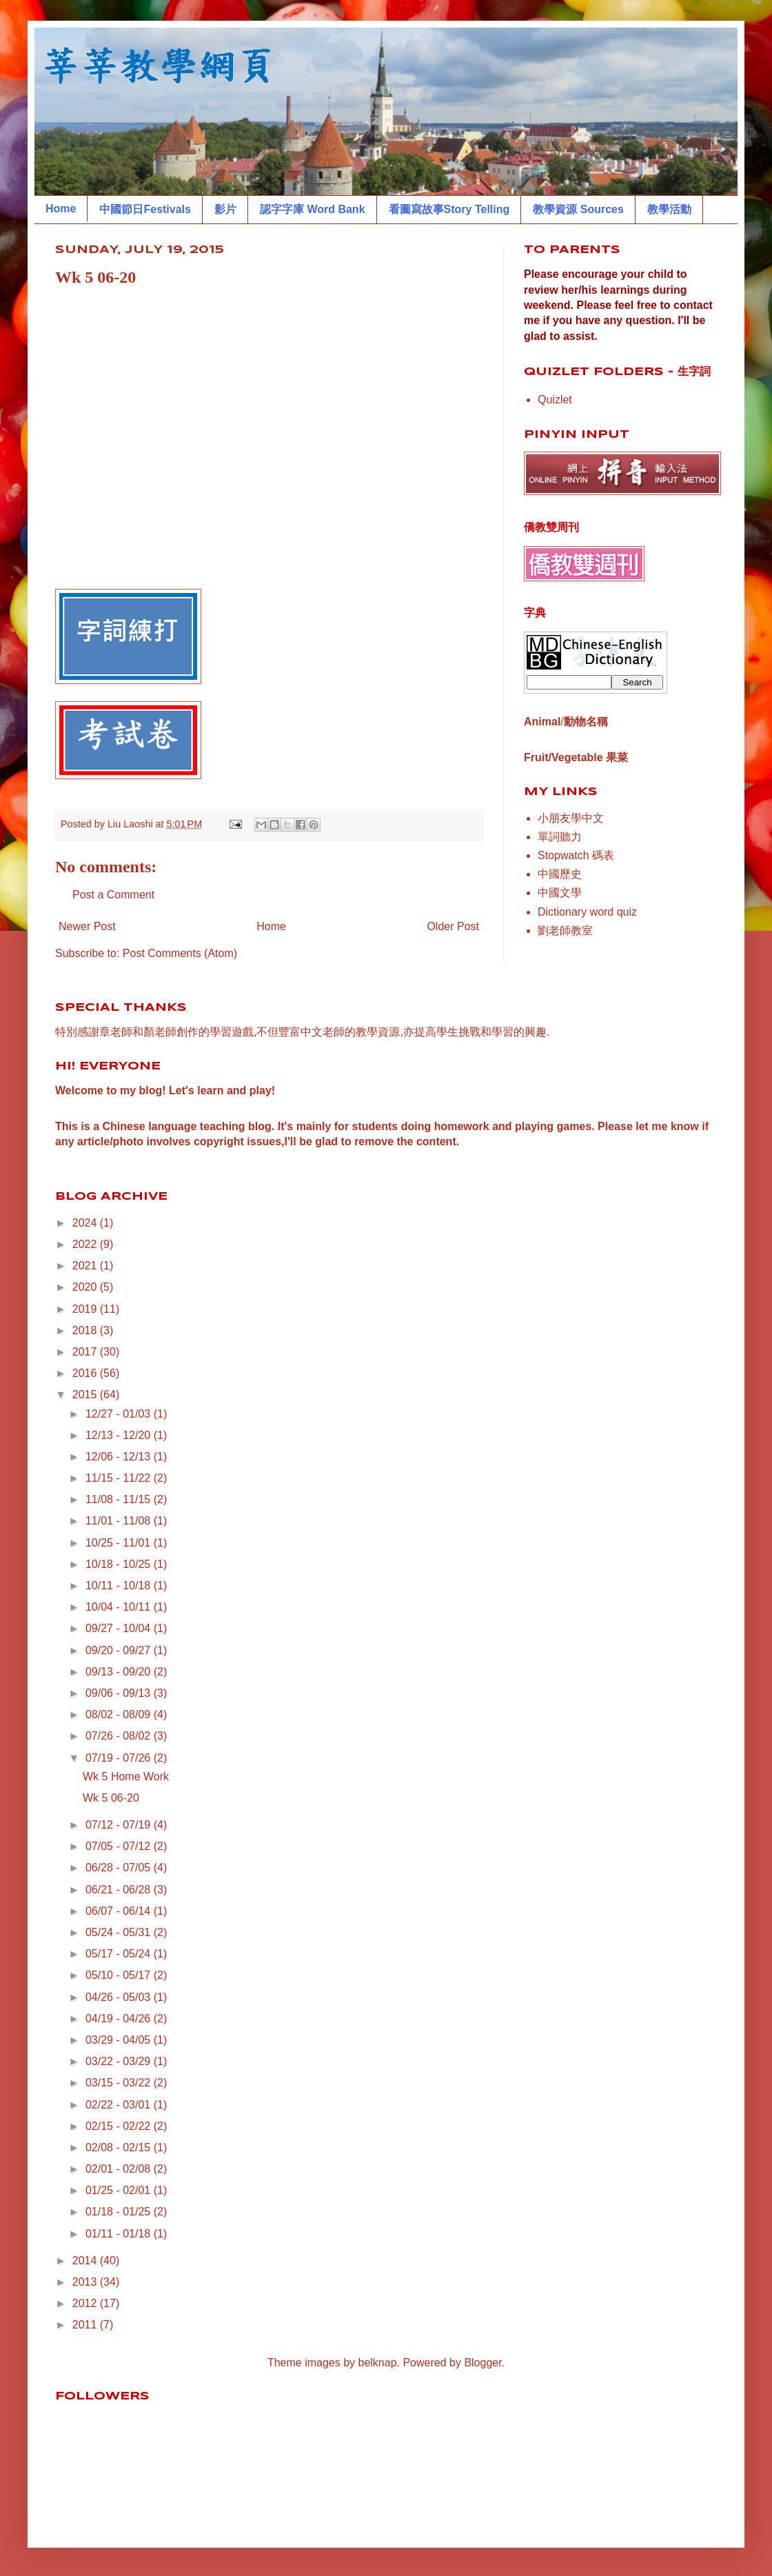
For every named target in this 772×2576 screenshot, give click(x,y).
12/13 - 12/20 (119, 1435)
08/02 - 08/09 (119, 1714)
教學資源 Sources (578, 209)
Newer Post (87, 926)
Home (60, 208)
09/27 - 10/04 (119, 1628)
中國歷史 (560, 874)
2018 (86, 1330)
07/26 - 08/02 (119, 1736)
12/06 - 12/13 (119, 1456)
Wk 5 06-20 (111, 1798)
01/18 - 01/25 (119, 2211)
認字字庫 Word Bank (312, 209)
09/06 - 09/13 (119, 1693)
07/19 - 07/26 (119, 1758)
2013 (86, 2282)
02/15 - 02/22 (119, 2126)
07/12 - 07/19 (119, 1825)
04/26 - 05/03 (119, 1997)
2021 (86, 1265)
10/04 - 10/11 (119, 1607)
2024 (86, 1223)
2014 (86, 2260)
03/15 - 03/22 (119, 2083)
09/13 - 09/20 (119, 1672)
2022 (86, 1244)
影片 (225, 209)
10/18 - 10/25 (119, 1564)
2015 (86, 1394)
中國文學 (560, 892)
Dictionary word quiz (587, 912)
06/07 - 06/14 (119, 1911)
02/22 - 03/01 (119, 2105)
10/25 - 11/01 (119, 1543)
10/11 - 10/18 (119, 1585)
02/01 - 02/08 (119, 2169)
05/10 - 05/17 (119, 1975)
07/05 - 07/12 (119, 1846)
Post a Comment (113, 894)
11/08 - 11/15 (119, 1499)
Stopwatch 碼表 (576, 855)
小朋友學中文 (571, 818)
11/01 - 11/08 (119, 1521)
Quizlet (555, 399)
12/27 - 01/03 (119, 1414)
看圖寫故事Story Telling (449, 209)
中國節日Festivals (144, 209)
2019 (86, 1309)
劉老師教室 (565, 930)
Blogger (482, 2362)
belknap (377, 2362)
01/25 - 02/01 (119, 2190)
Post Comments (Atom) (180, 953)
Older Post (453, 926)
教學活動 (669, 209)
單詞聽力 (560, 837)
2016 (86, 1373)
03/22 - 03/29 (119, 2061)
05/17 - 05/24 (119, 1954)
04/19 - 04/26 (119, 2018)
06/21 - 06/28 (119, 1889)
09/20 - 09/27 (119, 1650)
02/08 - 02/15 (119, 2147)
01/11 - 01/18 (119, 2234)
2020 (86, 1287)
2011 (86, 2325)
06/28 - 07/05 (119, 1867)
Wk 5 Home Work (126, 1776)
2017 (86, 1352)
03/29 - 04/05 (119, 2040)
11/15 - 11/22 (119, 1478)
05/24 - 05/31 (119, 1932)
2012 (86, 2303)
